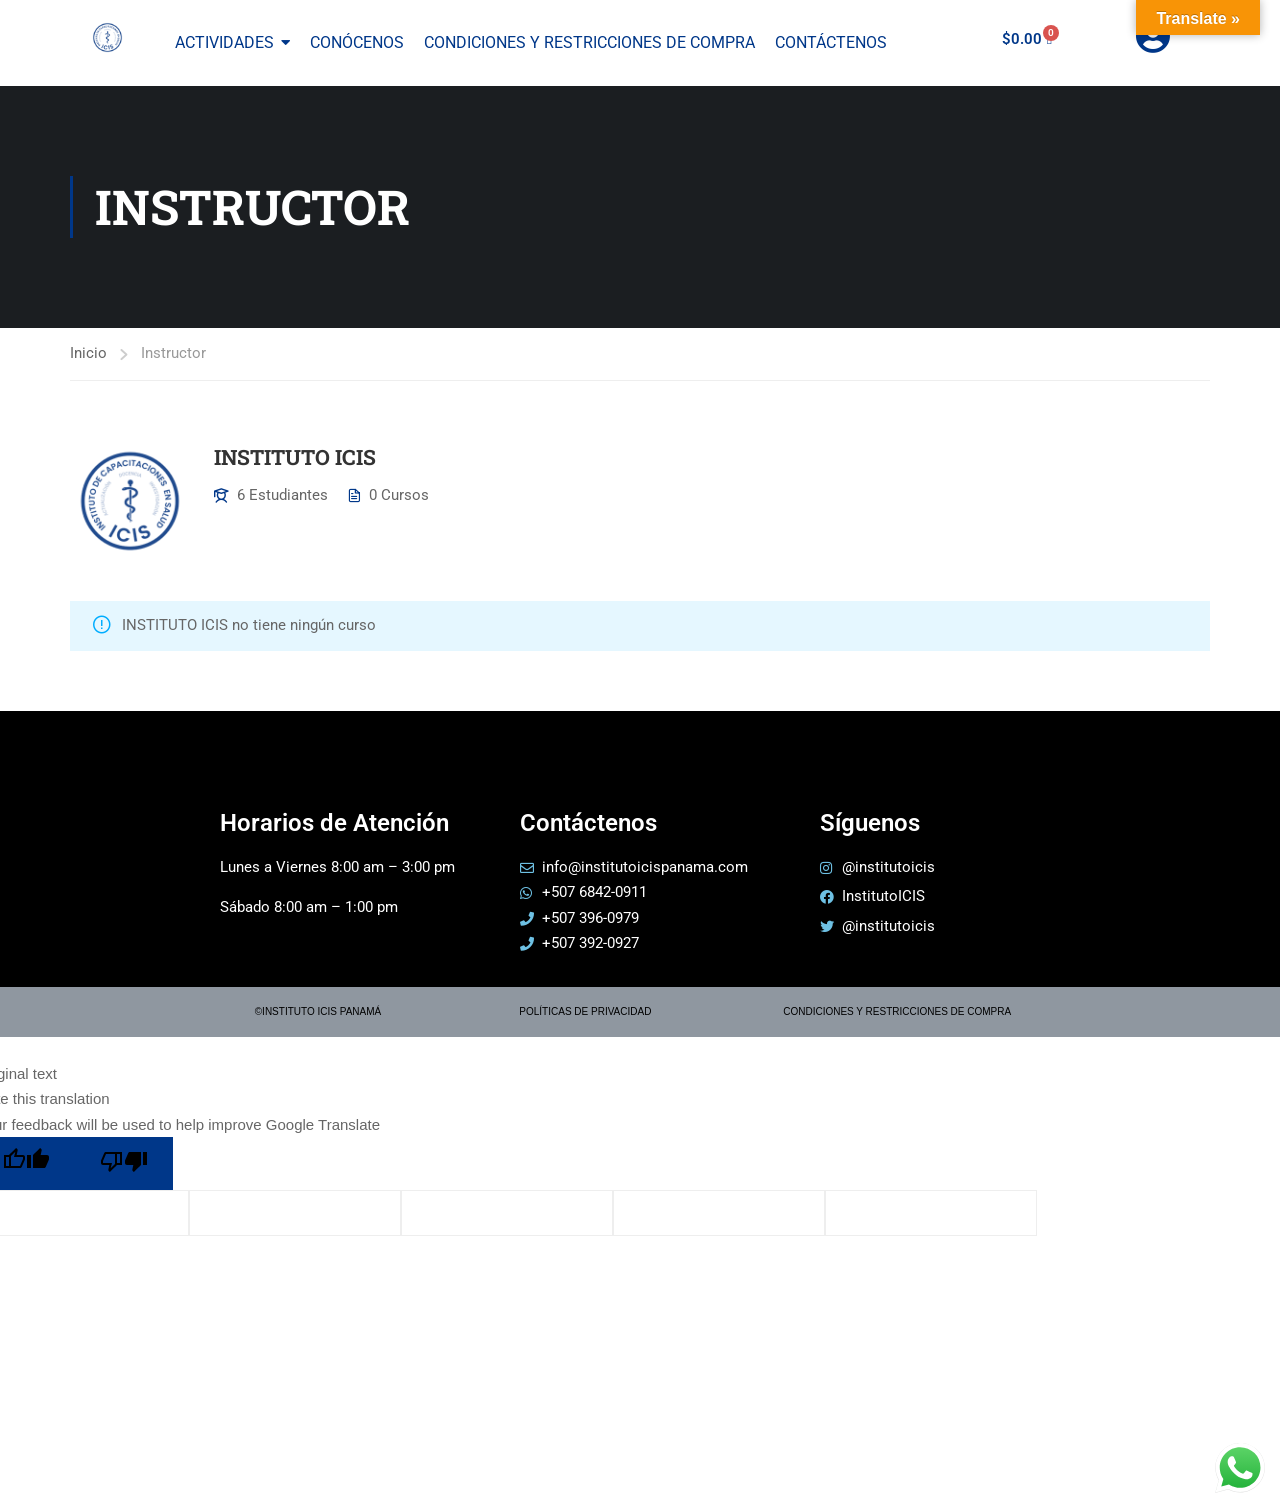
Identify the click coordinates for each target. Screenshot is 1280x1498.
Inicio (88, 353)
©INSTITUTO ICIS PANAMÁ (318, 1011)
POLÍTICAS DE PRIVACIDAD (585, 1011)
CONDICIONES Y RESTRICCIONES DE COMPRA (897, 1011)
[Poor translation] (124, 1163)
